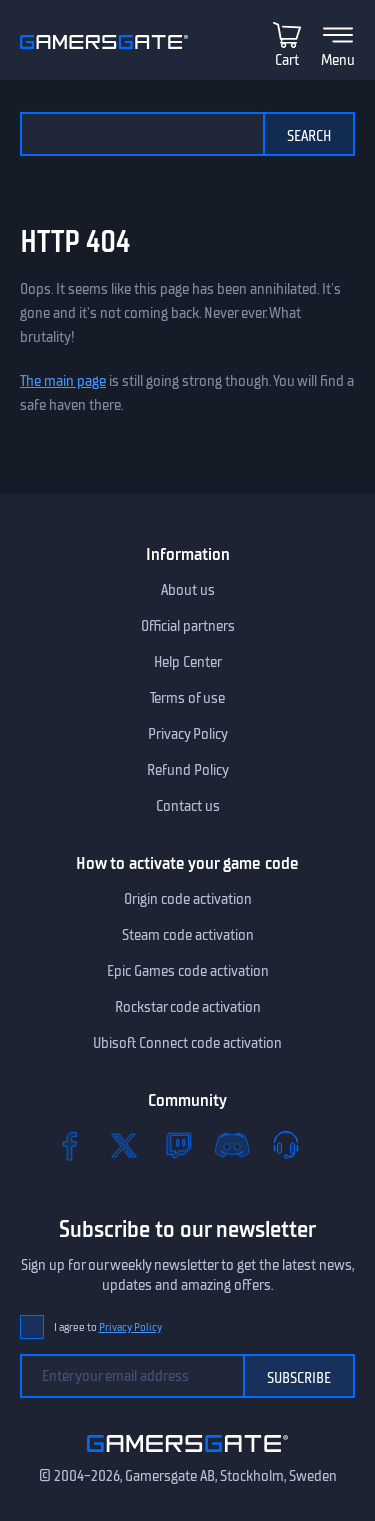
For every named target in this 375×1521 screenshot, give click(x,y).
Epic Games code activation (188, 971)
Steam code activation (188, 935)
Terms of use (187, 698)
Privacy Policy (188, 734)
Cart (287, 60)
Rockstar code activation (188, 1007)
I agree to (108, 1327)
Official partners (188, 626)
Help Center (188, 662)
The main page (63, 381)
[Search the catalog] (141, 134)
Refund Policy (188, 770)
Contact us (188, 806)
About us (188, 590)
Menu (338, 60)
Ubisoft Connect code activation (187, 1043)
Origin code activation (188, 899)
